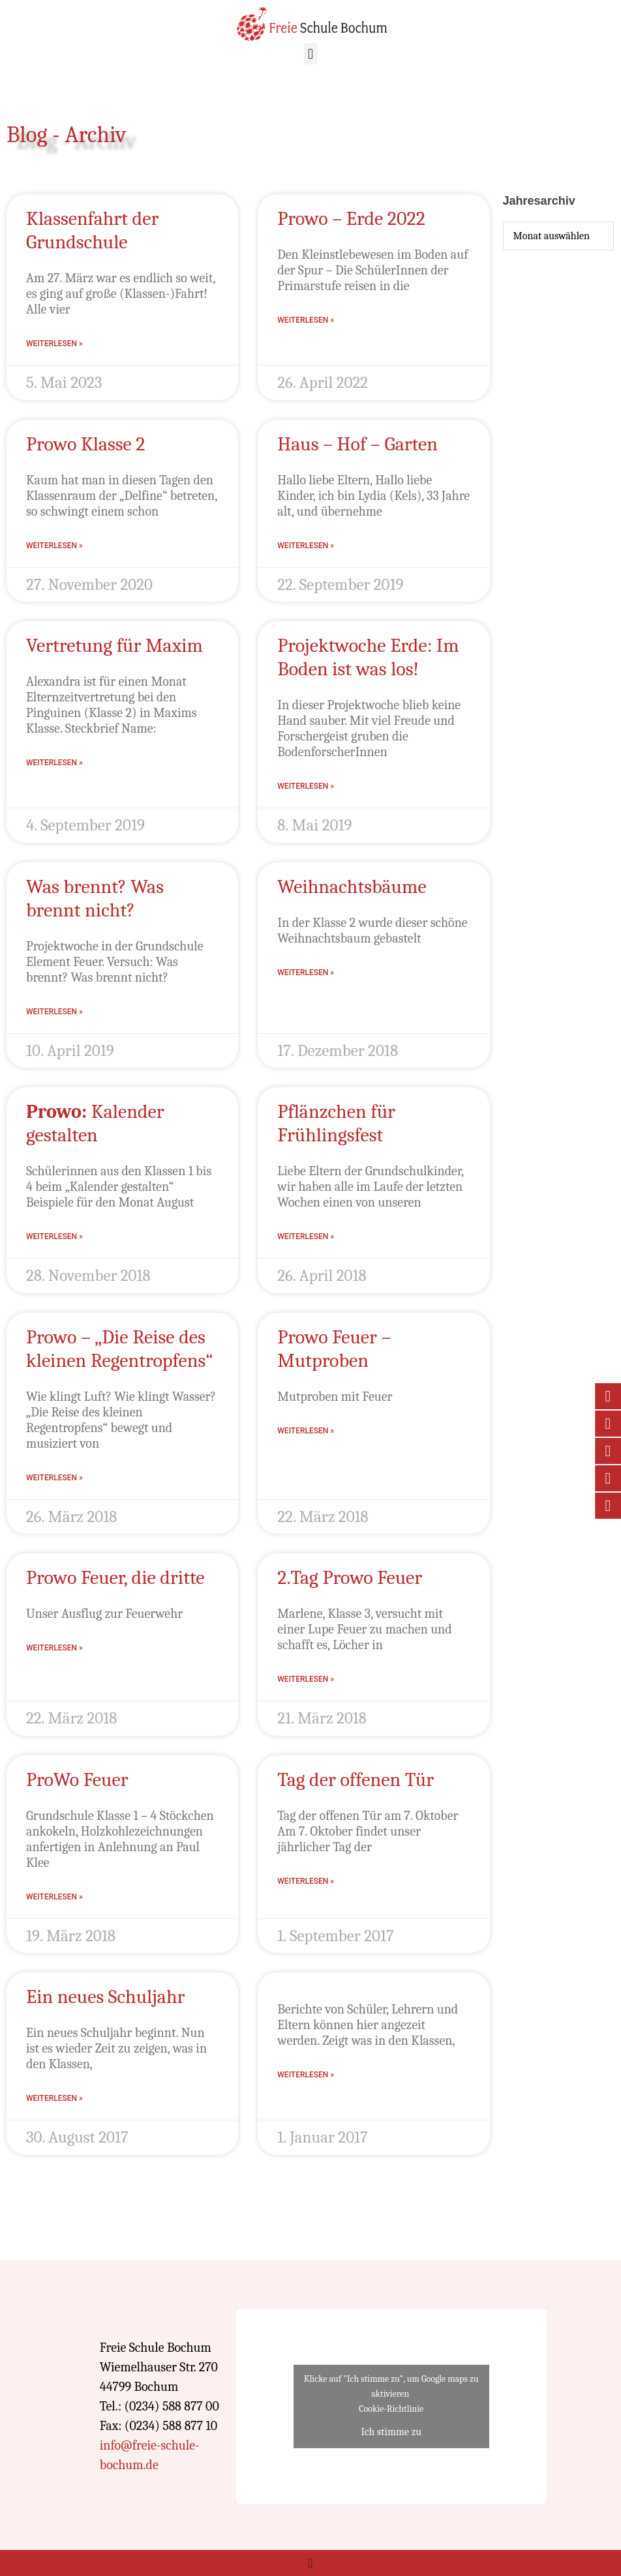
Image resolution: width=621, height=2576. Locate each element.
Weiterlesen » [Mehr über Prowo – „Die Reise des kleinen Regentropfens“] (54, 1477)
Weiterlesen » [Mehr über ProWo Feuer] (54, 1896)
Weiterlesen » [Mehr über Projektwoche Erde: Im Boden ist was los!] (305, 786)
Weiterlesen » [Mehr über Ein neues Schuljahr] (54, 2098)
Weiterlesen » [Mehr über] (305, 2074)
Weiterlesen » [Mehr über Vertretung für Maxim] (54, 762)
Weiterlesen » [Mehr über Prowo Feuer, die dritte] (54, 1647)
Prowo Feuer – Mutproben (334, 1349)
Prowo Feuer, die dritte (115, 1577)
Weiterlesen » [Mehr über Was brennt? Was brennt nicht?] (54, 1011)
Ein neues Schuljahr (105, 1996)
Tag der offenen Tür (355, 1779)
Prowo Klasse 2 (85, 444)
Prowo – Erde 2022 (351, 218)
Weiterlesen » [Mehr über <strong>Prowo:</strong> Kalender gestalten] (54, 1236)
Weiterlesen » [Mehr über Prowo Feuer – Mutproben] (305, 1430)
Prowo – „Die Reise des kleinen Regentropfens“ (119, 1349)
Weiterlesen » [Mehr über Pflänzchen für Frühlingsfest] (305, 1236)
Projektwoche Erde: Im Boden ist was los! (368, 657)
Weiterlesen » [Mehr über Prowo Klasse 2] (54, 545)
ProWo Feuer (77, 1779)
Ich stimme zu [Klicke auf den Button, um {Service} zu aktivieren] (391, 2432)
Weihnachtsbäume (351, 886)
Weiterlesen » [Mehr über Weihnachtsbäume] (305, 972)
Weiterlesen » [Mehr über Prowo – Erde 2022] (305, 320)
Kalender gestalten (95, 1123)
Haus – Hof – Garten (357, 444)
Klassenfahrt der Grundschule (92, 230)
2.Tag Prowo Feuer (349, 1577)
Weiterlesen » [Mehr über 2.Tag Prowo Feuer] (305, 1679)
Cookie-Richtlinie (391, 2408)
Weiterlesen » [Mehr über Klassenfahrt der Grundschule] (54, 343)
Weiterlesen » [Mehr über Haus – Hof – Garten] (305, 545)
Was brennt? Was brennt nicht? (95, 898)
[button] (310, 54)
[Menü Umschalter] (310, 2562)
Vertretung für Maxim (114, 645)
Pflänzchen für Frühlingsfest (336, 1123)
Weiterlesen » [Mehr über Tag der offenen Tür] (305, 1881)
